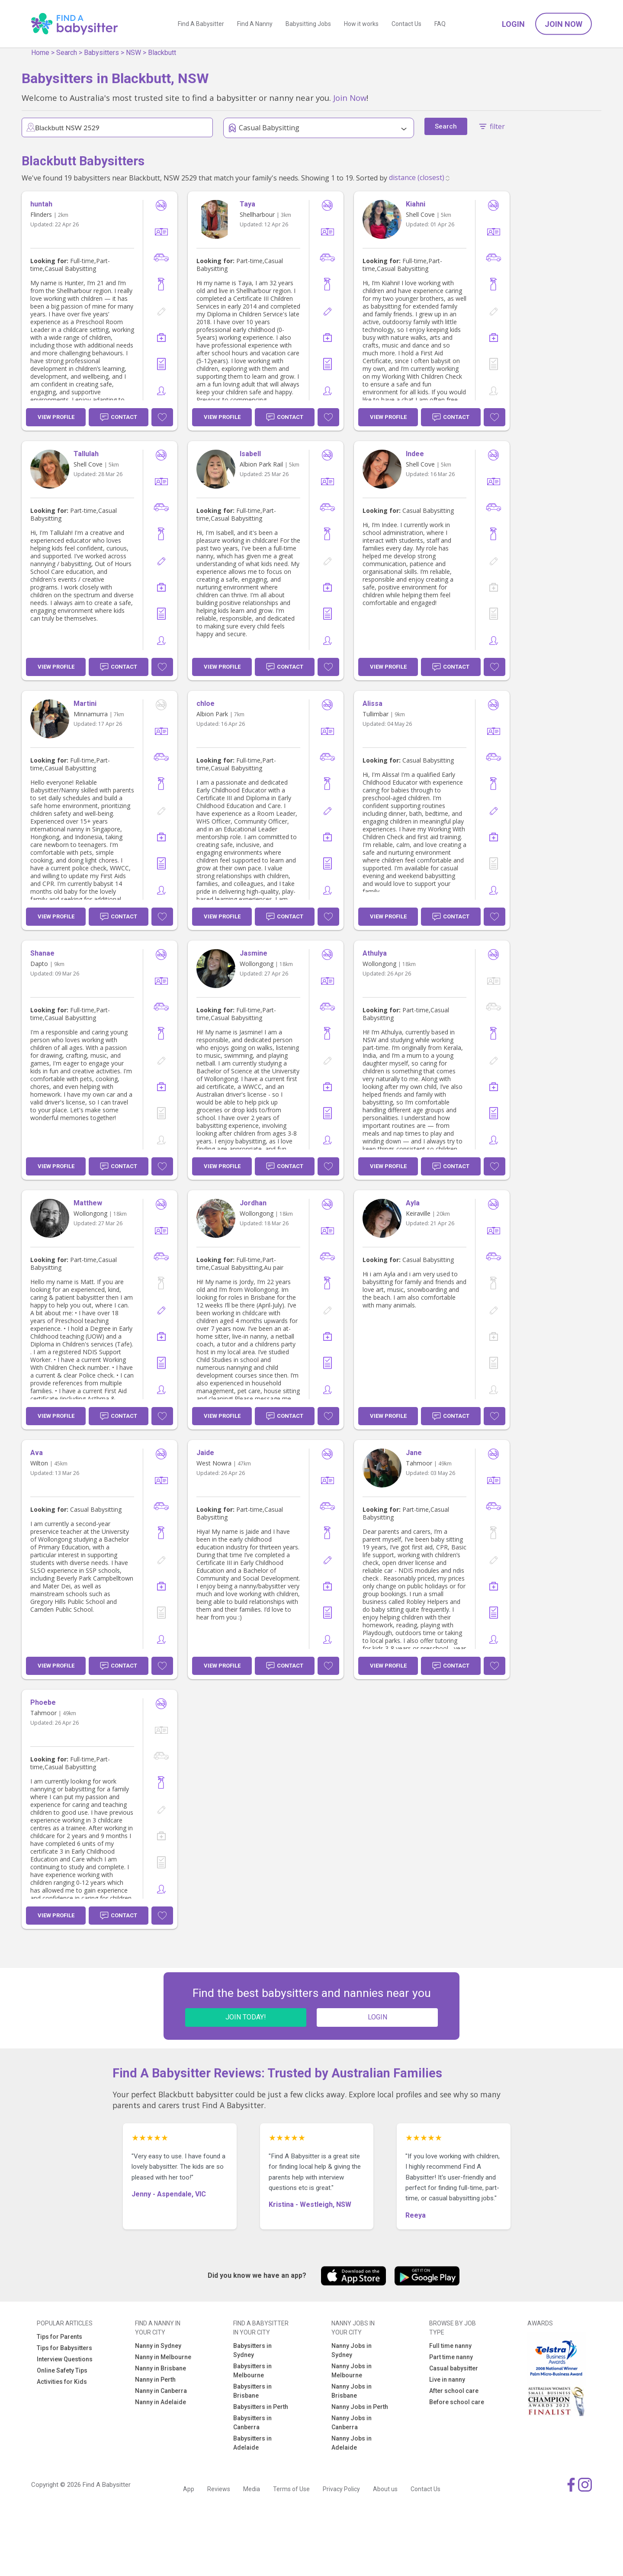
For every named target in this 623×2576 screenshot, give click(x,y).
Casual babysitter (453, 2368)
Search (66, 52)
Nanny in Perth (155, 2379)
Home (40, 52)
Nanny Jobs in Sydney (351, 2350)
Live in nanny (447, 2379)
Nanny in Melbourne (163, 2357)
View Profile (56, 417)
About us (385, 2489)
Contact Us (406, 23)
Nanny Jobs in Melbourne (351, 2371)
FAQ (440, 23)
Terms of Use (291, 2489)
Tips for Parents (59, 2336)
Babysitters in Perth (260, 2406)
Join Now (563, 24)
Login (513, 24)
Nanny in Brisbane (160, 2368)
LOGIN (377, 2017)
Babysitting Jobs (308, 23)
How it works (361, 23)
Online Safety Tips (62, 2370)
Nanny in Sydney (158, 2345)
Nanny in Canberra (161, 2390)
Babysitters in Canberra (252, 2423)
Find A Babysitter (201, 23)
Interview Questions (65, 2359)
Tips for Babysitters (64, 2347)
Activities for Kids (62, 2381)
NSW (133, 52)
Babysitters (101, 52)
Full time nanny (450, 2345)
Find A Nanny (255, 23)
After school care (453, 2390)
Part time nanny (451, 2357)
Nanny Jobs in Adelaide (351, 2443)
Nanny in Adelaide (160, 2402)
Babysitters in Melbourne (252, 2371)
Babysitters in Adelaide (252, 2443)
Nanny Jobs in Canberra (351, 2423)
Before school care (456, 2402)
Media (251, 2489)
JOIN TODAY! (245, 2017)
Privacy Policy (341, 2489)
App (188, 2489)
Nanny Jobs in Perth (359, 2406)
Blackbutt (162, 52)
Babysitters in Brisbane (252, 2391)
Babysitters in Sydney (252, 2350)
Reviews (218, 2489)
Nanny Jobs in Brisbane (351, 2391)
